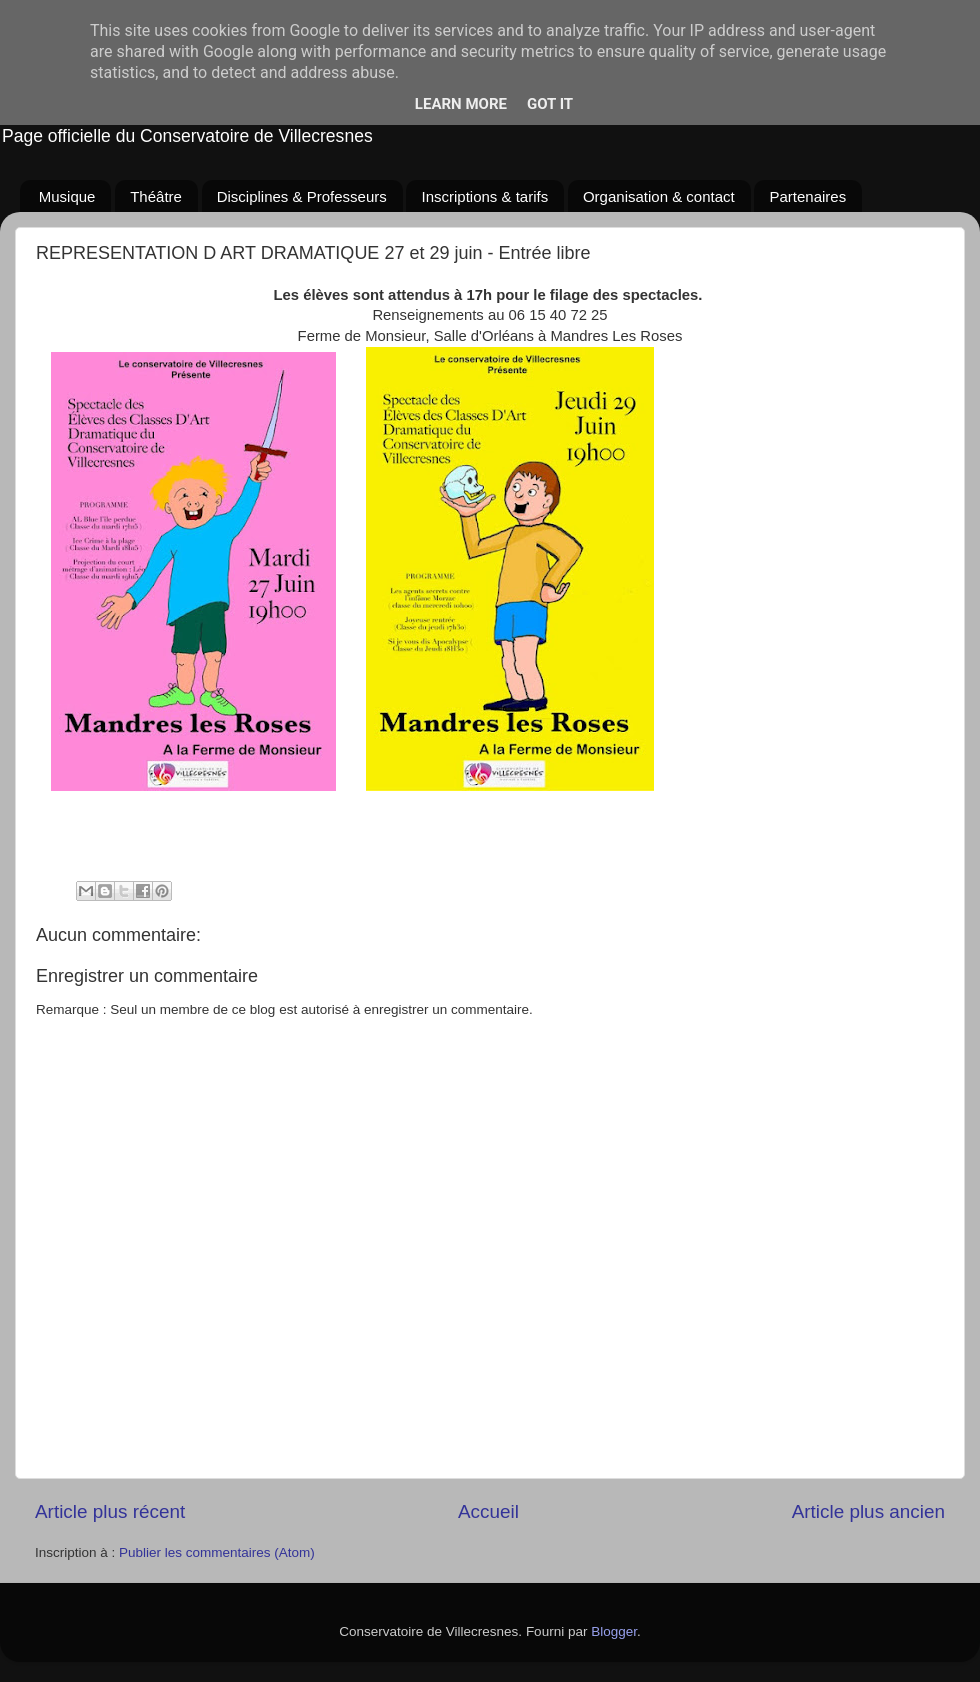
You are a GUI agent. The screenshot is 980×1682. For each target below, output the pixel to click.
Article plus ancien (868, 1511)
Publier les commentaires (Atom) (217, 1552)
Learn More (461, 104)
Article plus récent (110, 1511)
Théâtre (156, 196)
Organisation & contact (659, 196)
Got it (550, 104)
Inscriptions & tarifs (484, 196)
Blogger (614, 1631)
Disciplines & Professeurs (302, 196)
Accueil (488, 1511)
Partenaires (807, 196)
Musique (67, 196)
